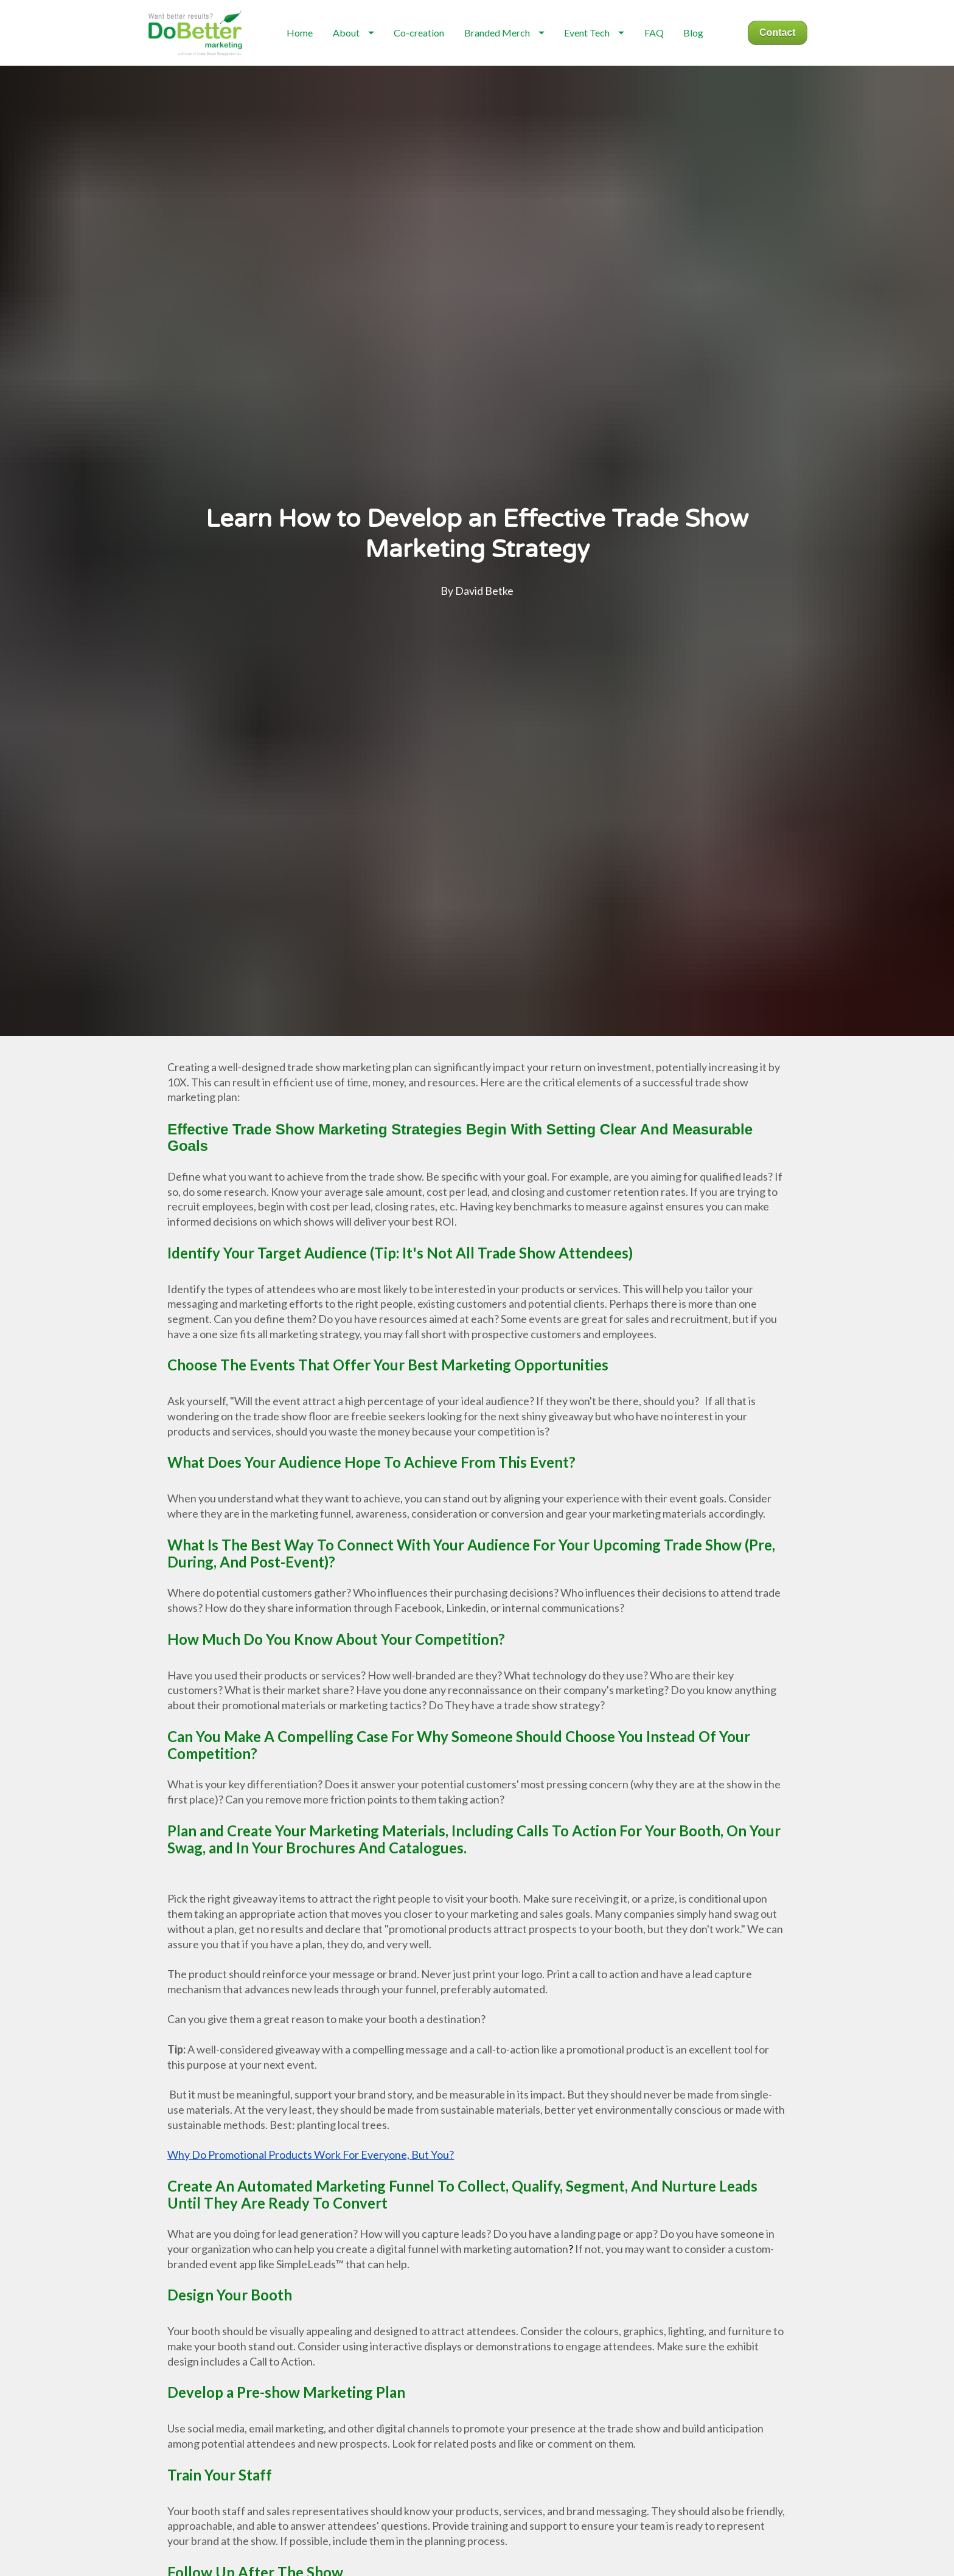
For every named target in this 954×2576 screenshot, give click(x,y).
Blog (701, 54)
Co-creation (427, 54)
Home (307, 54)
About (361, 54)
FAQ (662, 54)
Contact (777, 54)
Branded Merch (512, 54)
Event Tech (602, 54)
